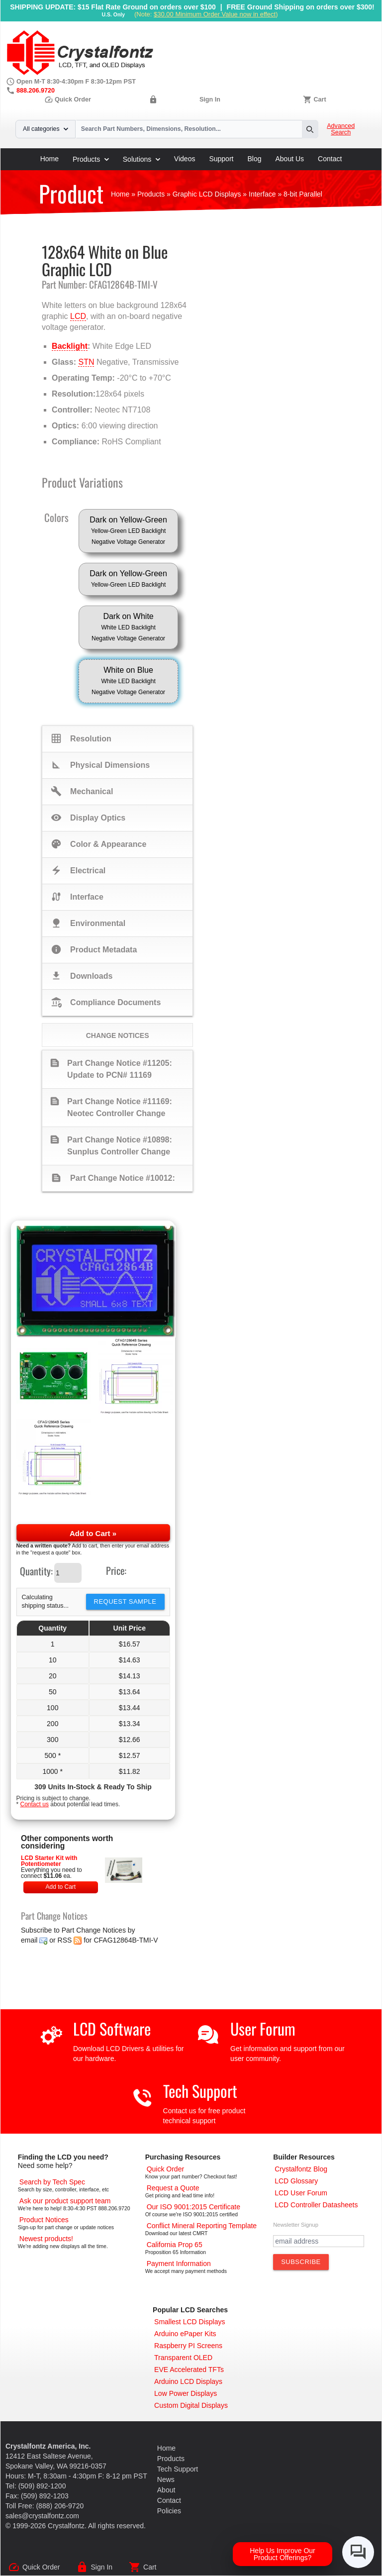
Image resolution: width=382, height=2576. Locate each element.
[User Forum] (301, 2193)
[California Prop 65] (174, 2245)
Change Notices (117, 1035)
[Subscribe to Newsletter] (301, 2262)
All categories (45, 128)
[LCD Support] (65, 2201)
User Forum (262, 2028)
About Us (290, 158)
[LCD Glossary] (296, 2181)
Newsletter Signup (295, 2225)
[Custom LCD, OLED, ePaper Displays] (191, 2405)
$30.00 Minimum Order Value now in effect (215, 14)
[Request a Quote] (173, 2188)
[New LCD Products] (46, 2239)
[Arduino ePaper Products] (185, 2334)
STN (86, 362)
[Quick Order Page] (165, 2169)
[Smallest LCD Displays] (189, 2322)
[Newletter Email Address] (318, 2241)
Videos (184, 158)
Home (49, 158)
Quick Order (67, 99)
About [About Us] (166, 2490)
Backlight (70, 346)
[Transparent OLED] (183, 2358)
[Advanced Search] (52, 2182)
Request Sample (125, 1601)
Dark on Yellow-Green (128, 531)
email (29, 1940)
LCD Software (112, 2028)
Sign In (209, 99)
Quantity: (36, 1570)
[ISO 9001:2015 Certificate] (193, 2207)
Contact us (34, 1804)
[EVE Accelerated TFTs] (189, 2369)
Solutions (141, 159)
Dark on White (128, 628)
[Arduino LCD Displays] (188, 2381)
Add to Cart (60, 1886)
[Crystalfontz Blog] (301, 2169)
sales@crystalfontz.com (42, 2516)
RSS (65, 1940)
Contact (330, 158)
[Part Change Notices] (44, 2220)
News (166, 2479)
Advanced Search (341, 129)
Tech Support (200, 2090)
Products (91, 159)
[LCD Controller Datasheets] (316, 2205)
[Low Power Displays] (185, 2393)
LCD (78, 316)
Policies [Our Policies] (169, 2511)
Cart (319, 99)
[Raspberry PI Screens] (188, 2346)
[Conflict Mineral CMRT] (202, 2226)
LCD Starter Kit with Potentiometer (49, 1861)
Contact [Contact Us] (169, 2500)
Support (221, 158)
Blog (254, 158)
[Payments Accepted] (179, 2263)
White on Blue (128, 682)
